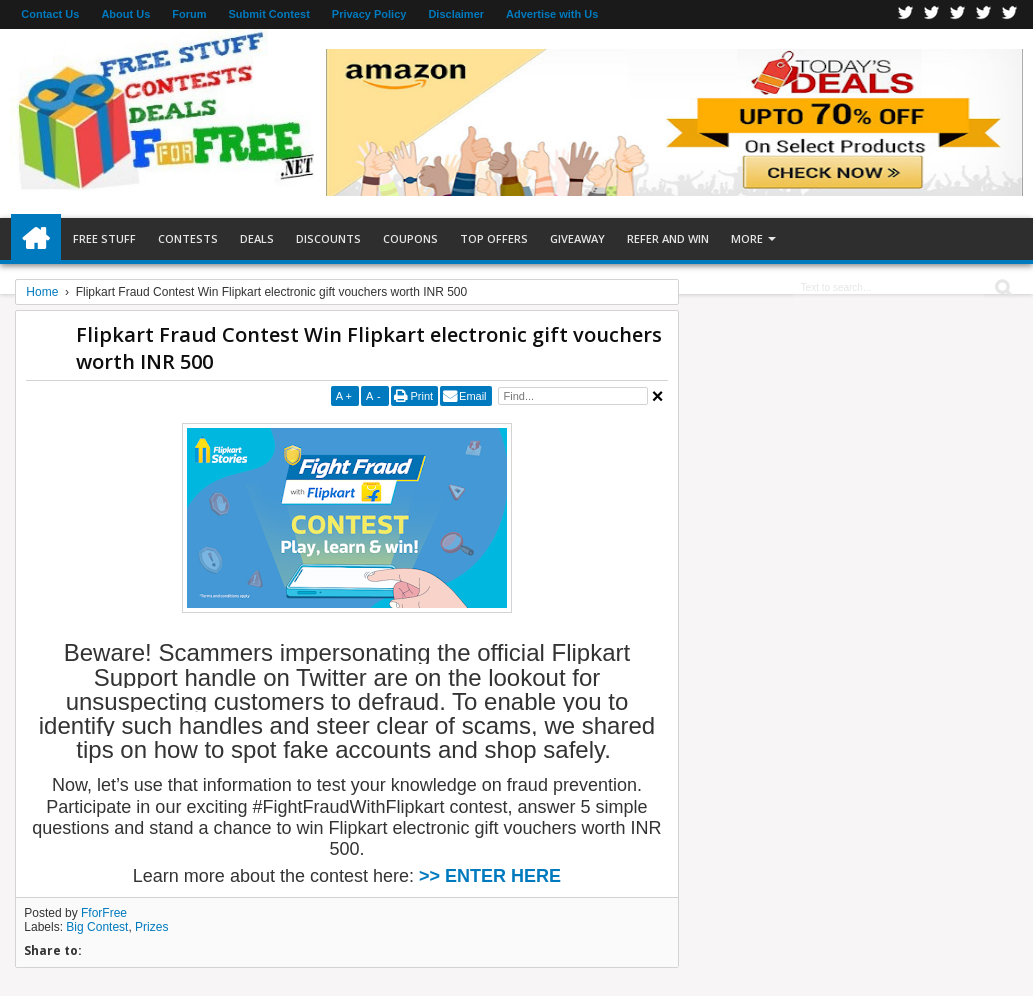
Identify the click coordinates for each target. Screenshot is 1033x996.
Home (36, 239)
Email (473, 396)
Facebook (906, 14)
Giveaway (577, 238)
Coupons (410, 238)
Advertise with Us (552, 14)
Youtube (1010, 14)
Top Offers (494, 238)
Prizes (151, 927)
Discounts (328, 238)
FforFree (104, 913)
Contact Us (50, 14)
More (747, 238)
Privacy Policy (369, 14)
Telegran (958, 14)
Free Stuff (104, 238)
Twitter (932, 14)
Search (1001, 288)
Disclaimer (456, 14)
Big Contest (97, 927)
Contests (188, 238)
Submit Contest (269, 14)
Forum (189, 14)
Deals (257, 238)
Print (421, 396)
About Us (125, 14)
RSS (984, 14)
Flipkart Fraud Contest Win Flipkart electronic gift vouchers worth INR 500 (369, 348)
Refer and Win (668, 238)
